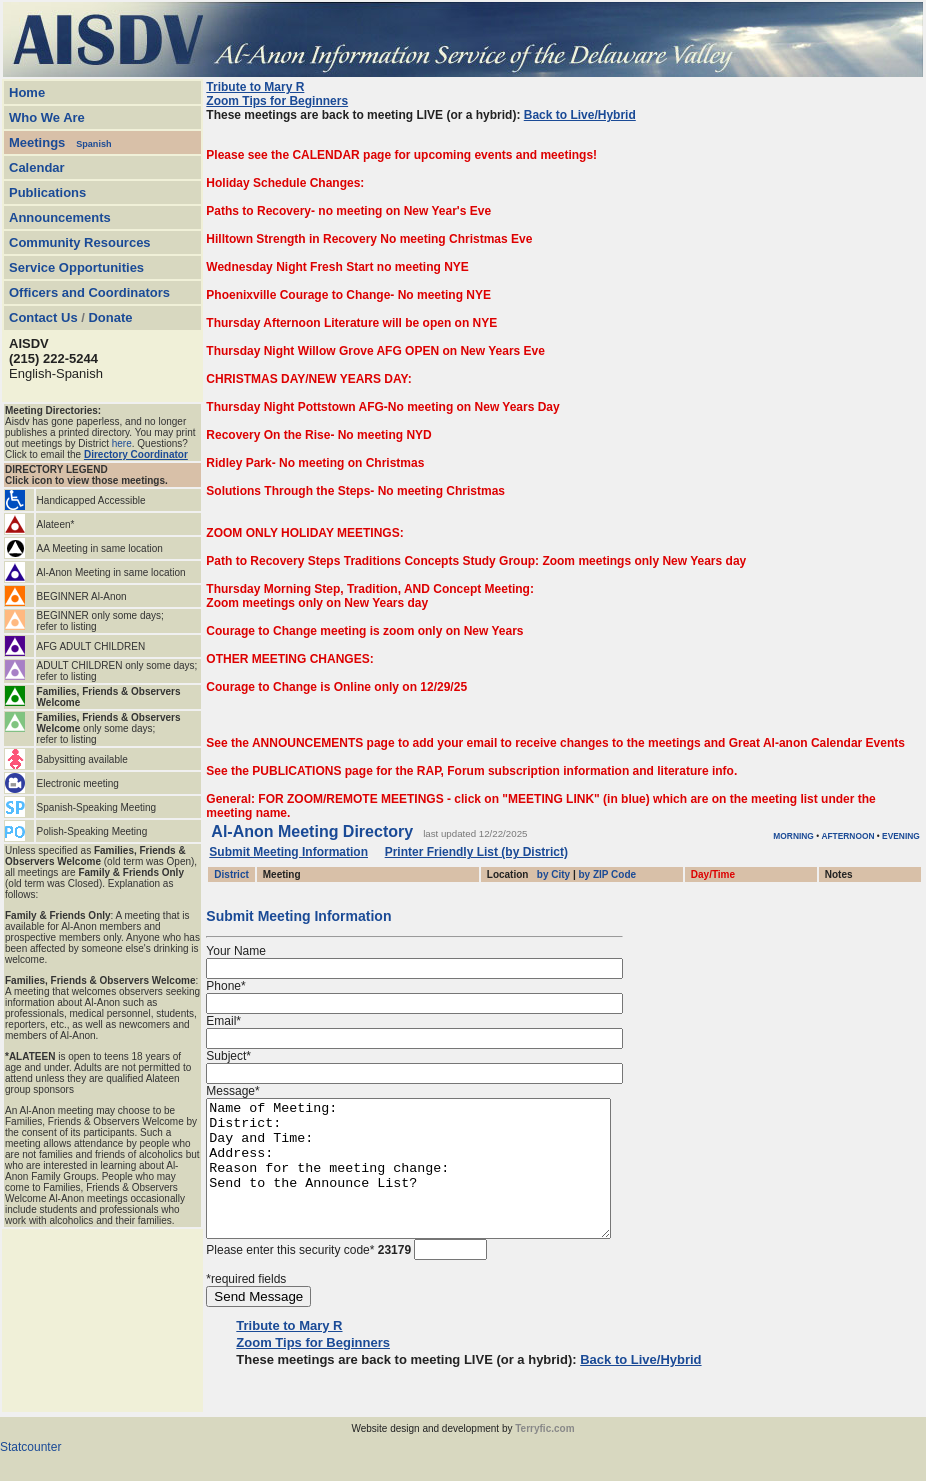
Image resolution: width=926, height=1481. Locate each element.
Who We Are (47, 117)
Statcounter (30, 1474)
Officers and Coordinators (89, 292)
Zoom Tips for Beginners (277, 101)
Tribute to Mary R (255, 87)
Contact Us (43, 317)
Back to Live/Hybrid (580, 115)
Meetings (37, 142)
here (122, 443)
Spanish (93, 144)
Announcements (60, 217)
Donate (110, 317)
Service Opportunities (76, 267)
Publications (47, 192)
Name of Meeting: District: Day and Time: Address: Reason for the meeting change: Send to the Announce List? (432, 1182)
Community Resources (80, 242)
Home (27, 92)
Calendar (37, 167)
